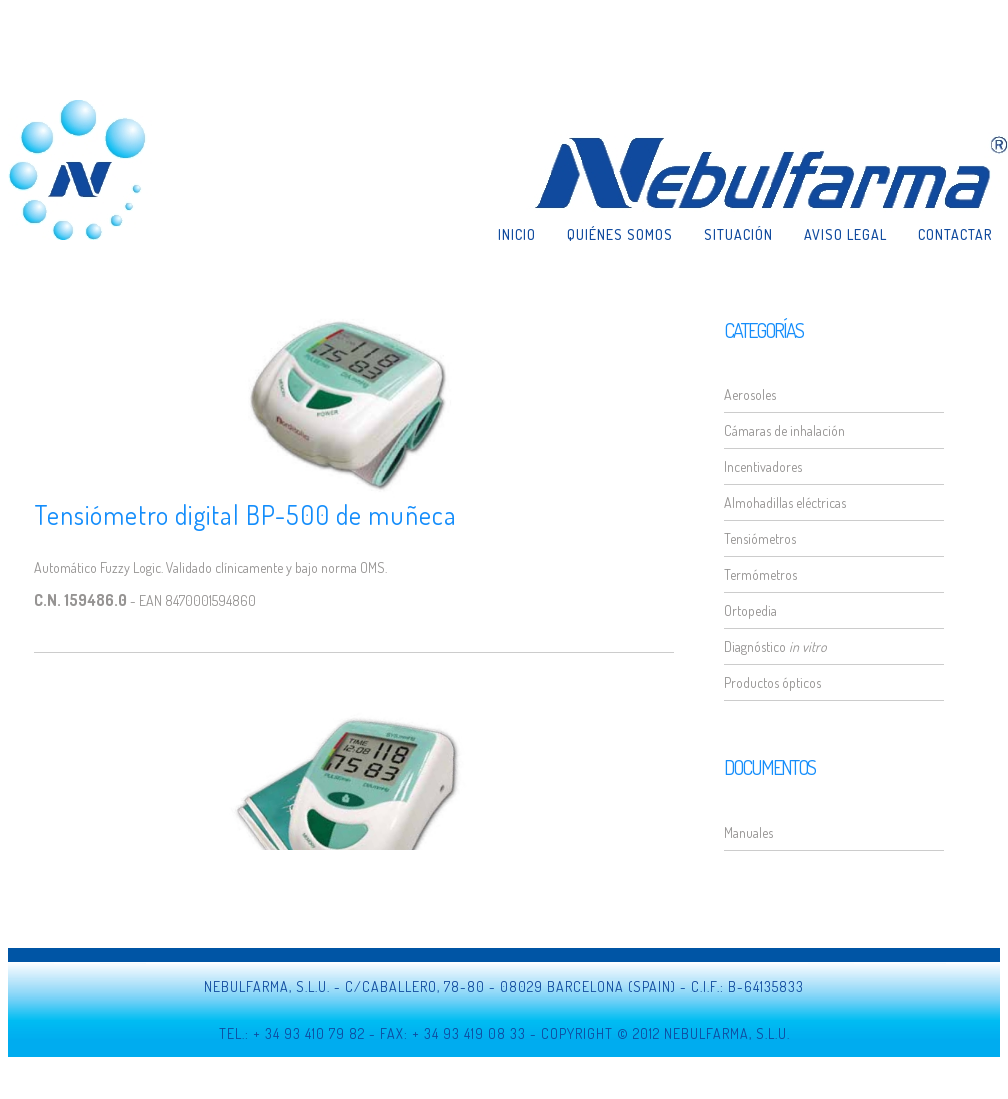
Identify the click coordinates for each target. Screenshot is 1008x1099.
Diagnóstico (775, 646)
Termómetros (760, 574)
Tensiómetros (760, 538)
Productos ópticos (772, 682)
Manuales (748, 832)
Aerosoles (750, 394)
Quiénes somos (620, 160)
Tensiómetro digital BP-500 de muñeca (245, 514)
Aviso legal (845, 160)
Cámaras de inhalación (784, 430)
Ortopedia (750, 610)
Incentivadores (763, 466)
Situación (738, 160)
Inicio (517, 160)
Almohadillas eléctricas (785, 502)
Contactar (955, 160)
